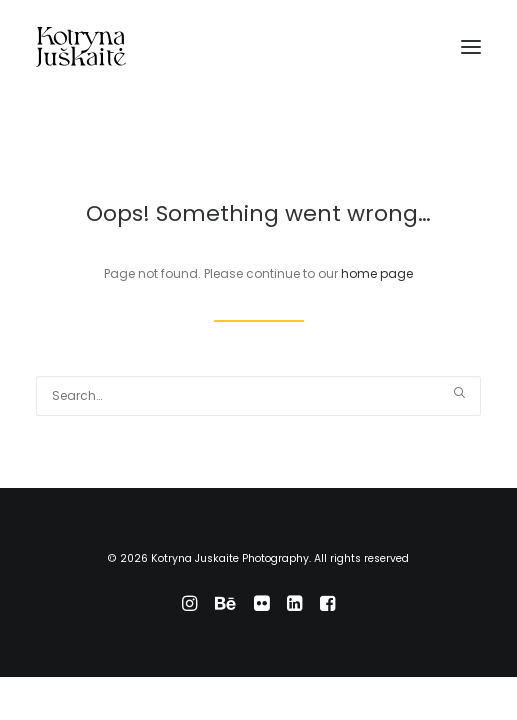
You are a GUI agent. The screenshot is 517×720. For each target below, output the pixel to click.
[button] (471, 47)
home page (377, 273)
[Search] (258, 396)
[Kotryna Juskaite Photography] (81, 47)
